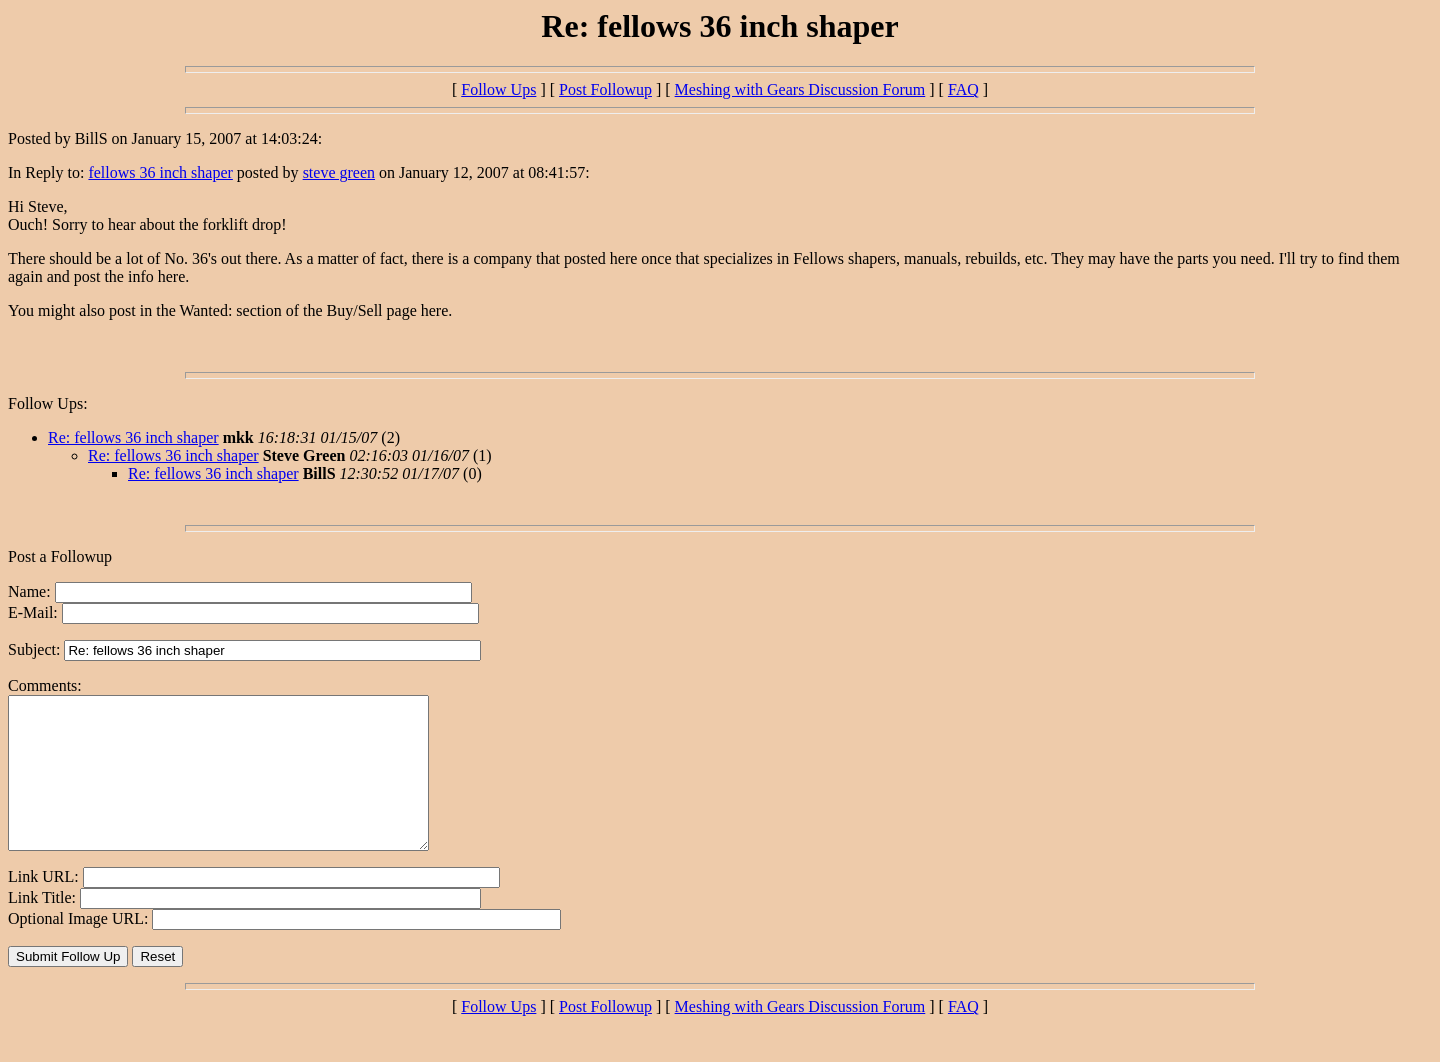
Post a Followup (60, 556)
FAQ (963, 89)
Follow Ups (498, 89)
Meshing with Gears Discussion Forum (800, 89)
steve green (339, 172)
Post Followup (605, 89)
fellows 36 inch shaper (160, 172)
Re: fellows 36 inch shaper (133, 437)
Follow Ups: (48, 403)
